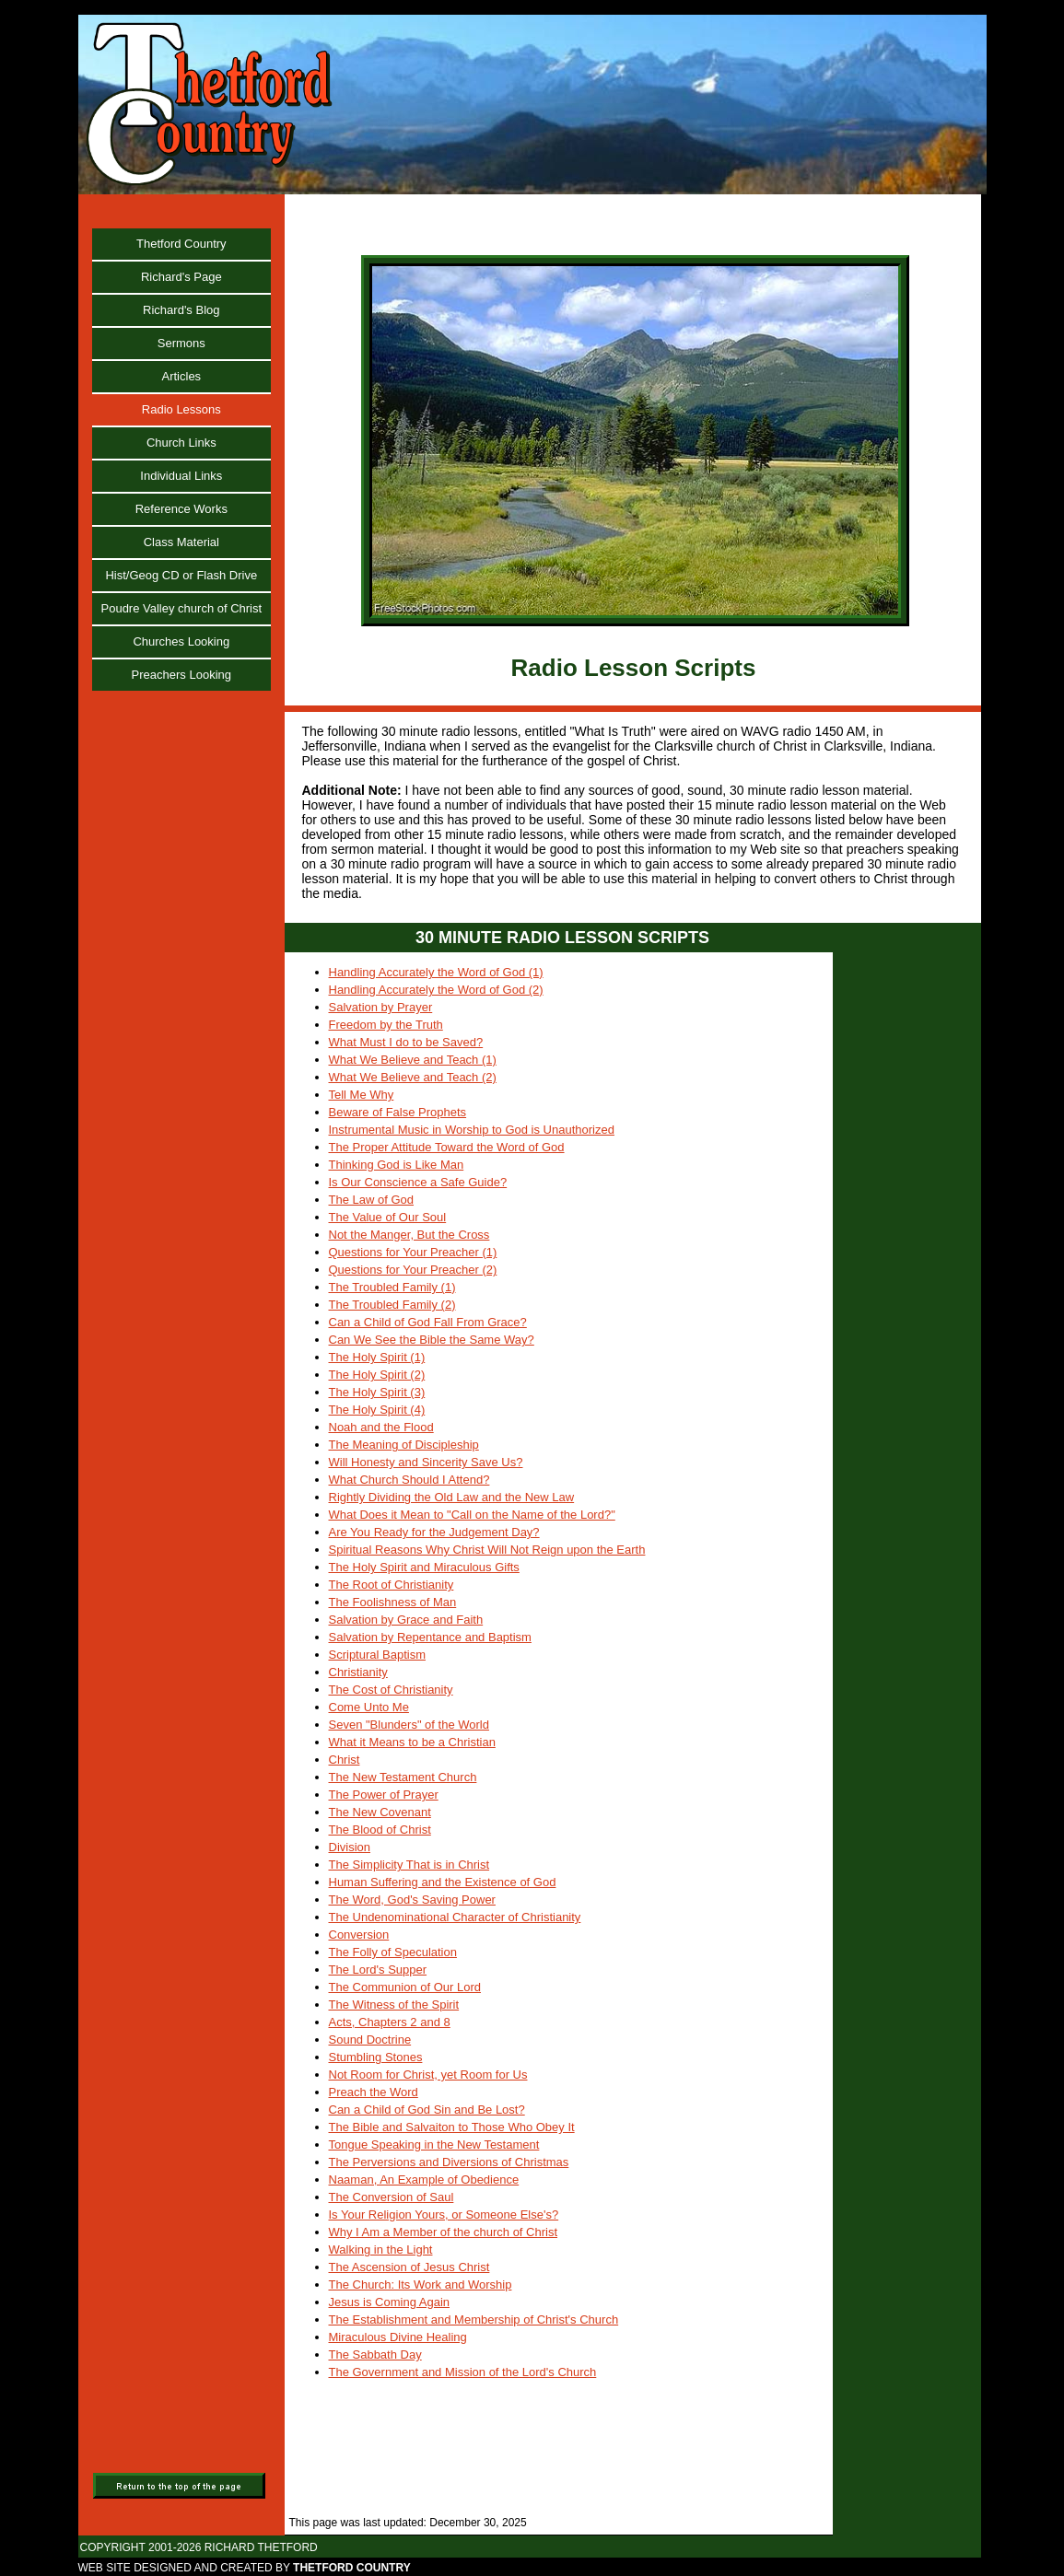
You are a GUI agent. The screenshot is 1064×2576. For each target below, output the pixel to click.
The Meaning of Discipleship (404, 1444)
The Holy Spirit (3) (377, 1392)
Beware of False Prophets (398, 1112)
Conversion (359, 1934)
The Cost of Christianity (391, 1689)
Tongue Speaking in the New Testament (434, 2144)
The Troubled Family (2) (392, 1304)
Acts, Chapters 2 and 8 (389, 2022)
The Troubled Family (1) (392, 1287)
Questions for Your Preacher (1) (413, 1252)
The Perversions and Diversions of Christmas (449, 2162)
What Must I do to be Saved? (406, 1042)
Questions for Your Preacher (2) (413, 1269)
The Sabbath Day (375, 2354)
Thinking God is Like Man (396, 1164)
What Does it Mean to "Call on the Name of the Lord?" (472, 1514)
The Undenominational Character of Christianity (455, 1917)
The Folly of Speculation (393, 1952)
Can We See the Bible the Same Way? (431, 1339)
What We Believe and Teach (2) (413, 1077)
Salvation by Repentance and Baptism (430, 1637)
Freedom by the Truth (386, 1025)
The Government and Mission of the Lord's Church (463, 2372)
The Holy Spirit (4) (377, 1409)
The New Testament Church (403, 1777)
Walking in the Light (381, 2249)
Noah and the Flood (381, 1427)
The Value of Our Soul (388, 1217)
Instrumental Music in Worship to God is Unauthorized (471, 1129)
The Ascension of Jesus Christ (409, 2267)
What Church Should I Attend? (409, 1479)
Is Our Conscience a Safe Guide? (418, 1182)
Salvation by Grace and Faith (406, 1619)
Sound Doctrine (370, 2039)
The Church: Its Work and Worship (420, 2284)
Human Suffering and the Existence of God (442, 1882)
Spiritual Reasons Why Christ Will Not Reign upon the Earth (487, 1549)
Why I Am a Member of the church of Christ (443, 2232)
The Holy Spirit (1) (377, 1357)
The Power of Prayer (383, 1794)
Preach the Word (373, 2092)
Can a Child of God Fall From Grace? (428, 1322)
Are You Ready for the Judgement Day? (434, 1532)
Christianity (358, 1672)
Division (350, 1847)
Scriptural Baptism (377, 1654)
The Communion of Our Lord (405, 1987)
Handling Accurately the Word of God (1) (436, 972)
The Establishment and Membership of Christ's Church (474, 2319)
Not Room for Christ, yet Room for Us (428, 2074)
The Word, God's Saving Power (412, 1899)
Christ (344, 1759)
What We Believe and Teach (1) (413, 1060)
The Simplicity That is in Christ (409, 1864)
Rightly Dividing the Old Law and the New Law (452, 1497)
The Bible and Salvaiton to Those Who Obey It (452, 2127)
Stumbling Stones (376, 2057)
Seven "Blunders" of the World (409, 1724)
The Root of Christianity (391, 1584)
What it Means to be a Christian (412, 1742)
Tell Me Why (361, 1095)
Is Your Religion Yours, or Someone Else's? (444, 2214)
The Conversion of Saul (391, 2197)
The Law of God (372, 1199)
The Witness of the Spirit (394, 2004)
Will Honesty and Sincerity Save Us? (426, 1462)
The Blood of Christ (380, 1829)
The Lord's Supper (378, 1969)
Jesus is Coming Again (389, 2302)
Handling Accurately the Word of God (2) (436, 990)
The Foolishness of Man (393, 1602)
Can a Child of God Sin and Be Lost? (427, 2109)
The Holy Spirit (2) (377, 1374)
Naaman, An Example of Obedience (424, 2179)
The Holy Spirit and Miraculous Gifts (424, 1567)
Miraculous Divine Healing (398, 2337)
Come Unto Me (369, 1707)
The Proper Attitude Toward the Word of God (447, 1147)
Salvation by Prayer (381, 1007)
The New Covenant (380, 1812)
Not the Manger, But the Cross (409, 1234)
